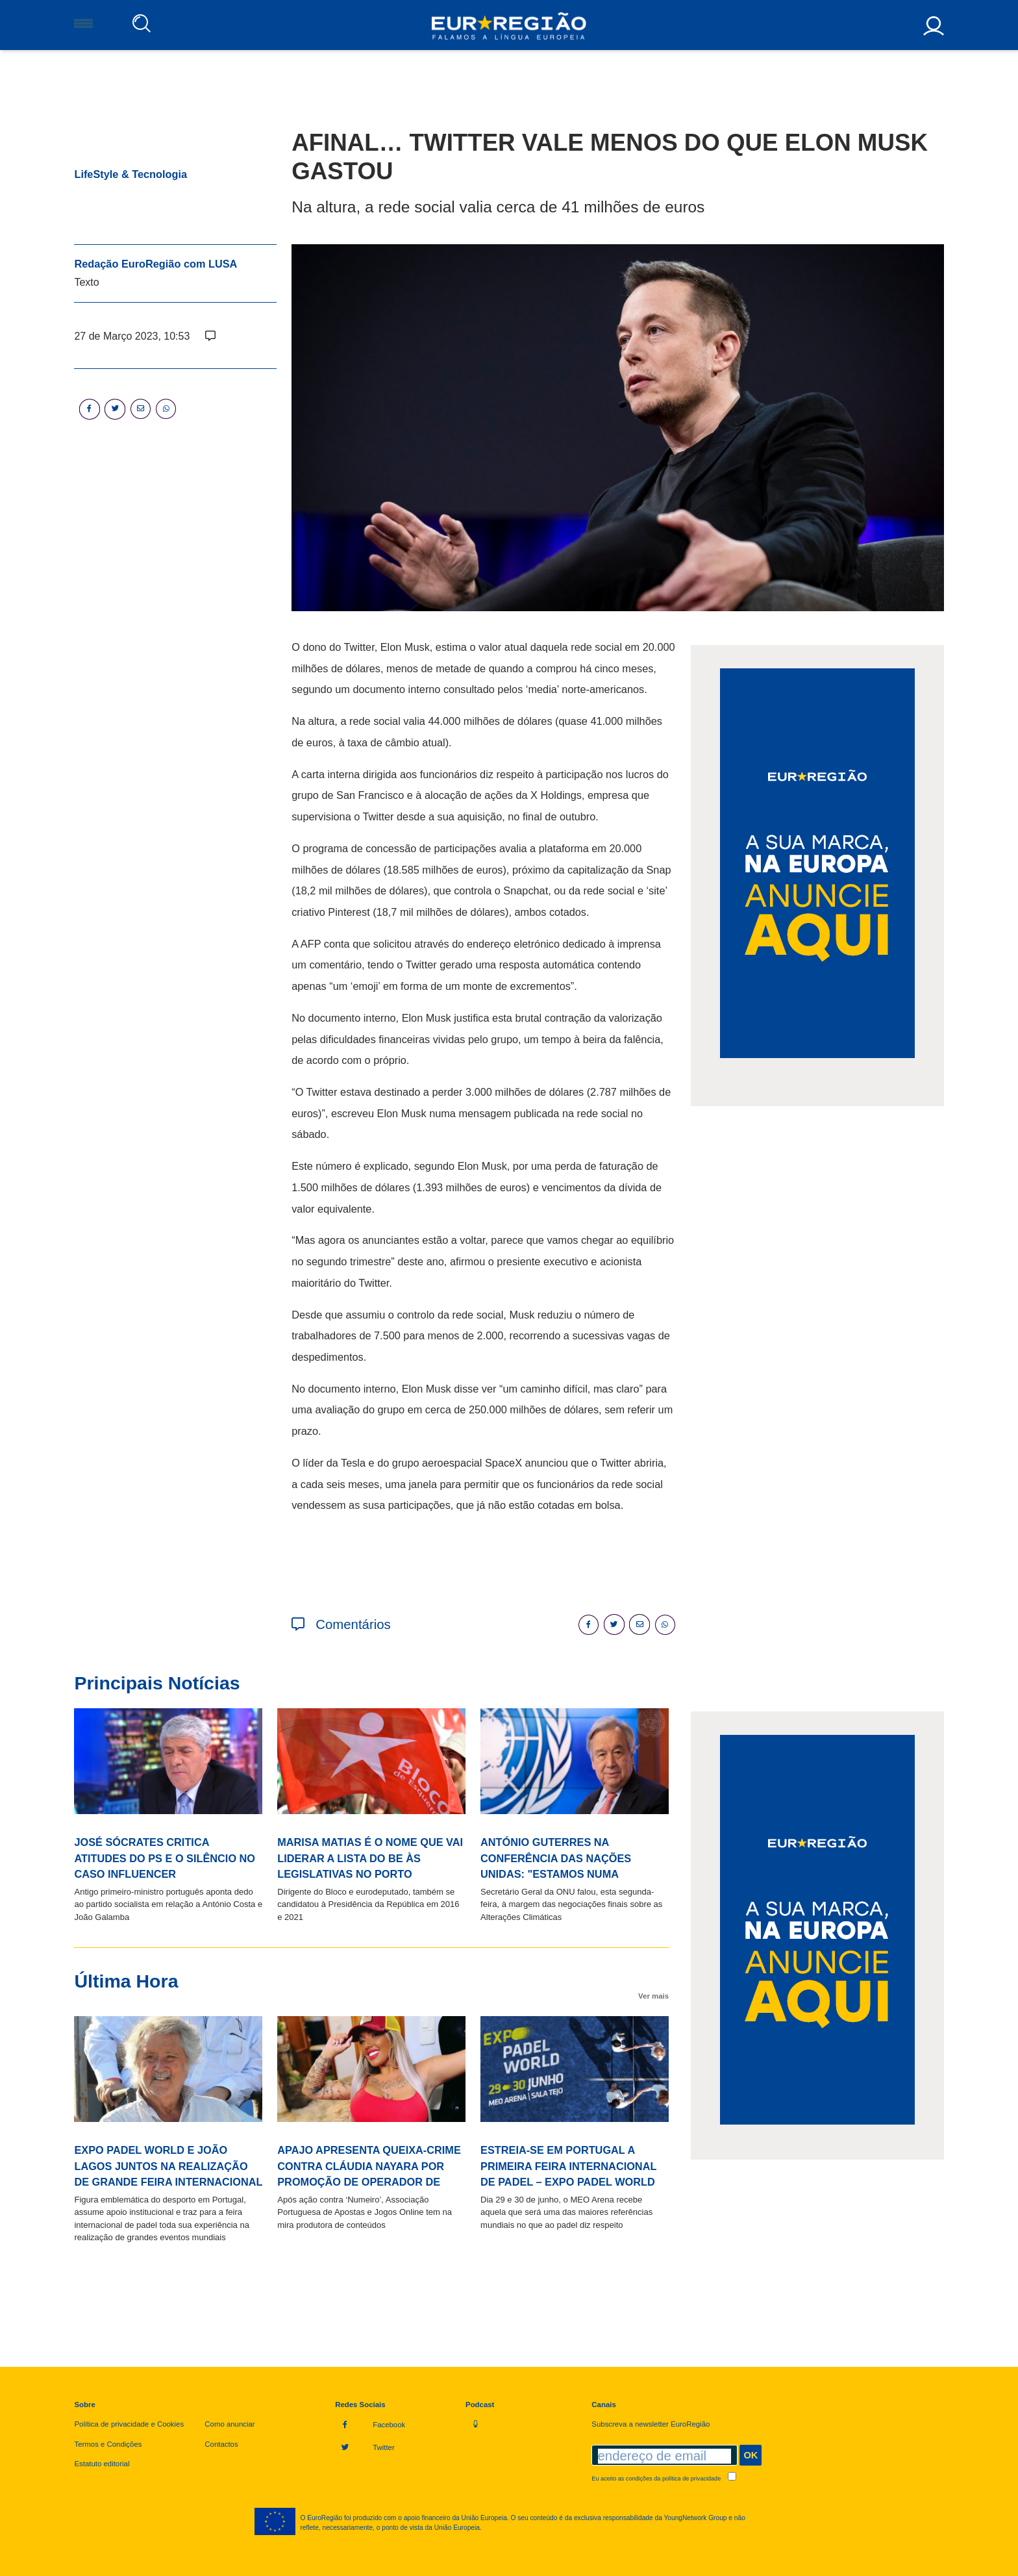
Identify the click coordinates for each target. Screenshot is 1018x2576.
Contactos (221, 2444)
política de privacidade (691, 2478)
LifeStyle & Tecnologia (130, 174)
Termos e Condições (108, 2444)
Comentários (341, 1624)
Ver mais (653, 1996)
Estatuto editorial (101, 2464)
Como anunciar (230, 2424)
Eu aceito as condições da (663, 2478)
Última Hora (126, 1981)
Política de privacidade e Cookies (129, 2424)
